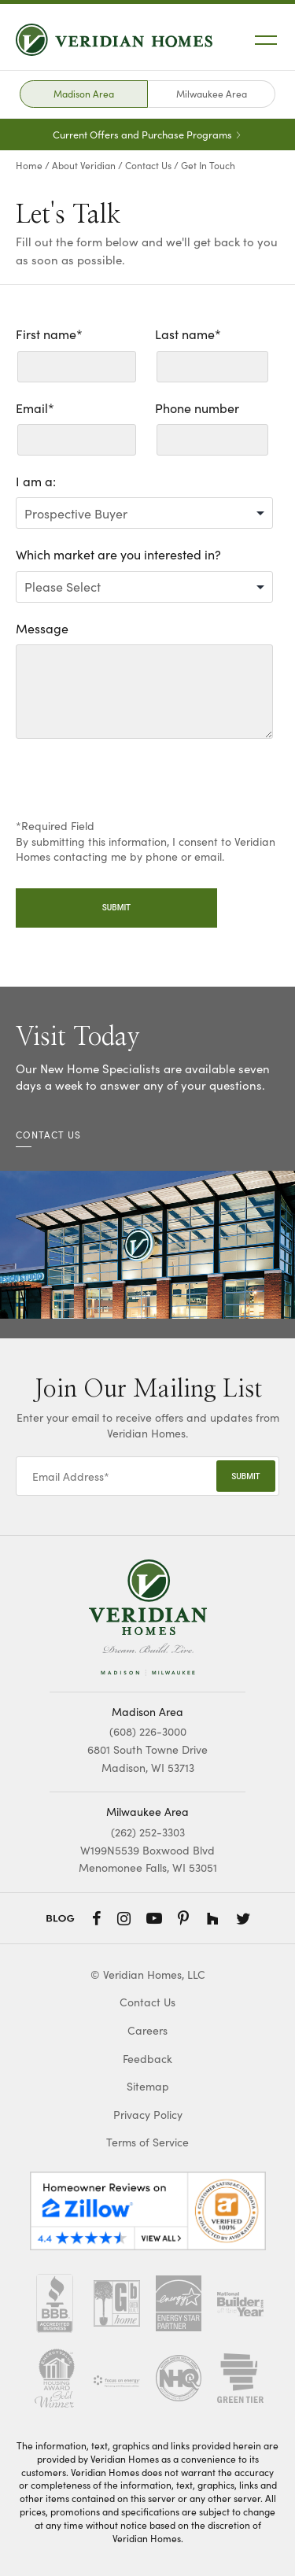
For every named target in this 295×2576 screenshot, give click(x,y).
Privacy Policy (148, 2114)
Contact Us (148, 165)
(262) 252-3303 (148, 1832)
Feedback (147, 2058)
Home (29, 165)
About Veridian (84, 165)
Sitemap (148, 2086)
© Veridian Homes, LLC (147, 1974)
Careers (147, 2030)
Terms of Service (147, 2142)
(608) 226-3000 (147, 1731)
